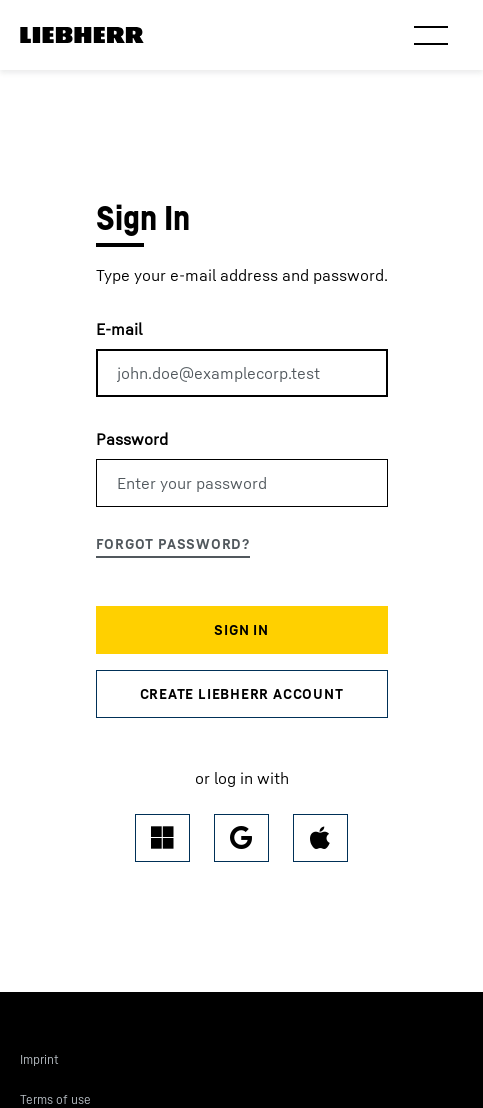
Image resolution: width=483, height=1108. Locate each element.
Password (132, 439)
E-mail (119, 329)
